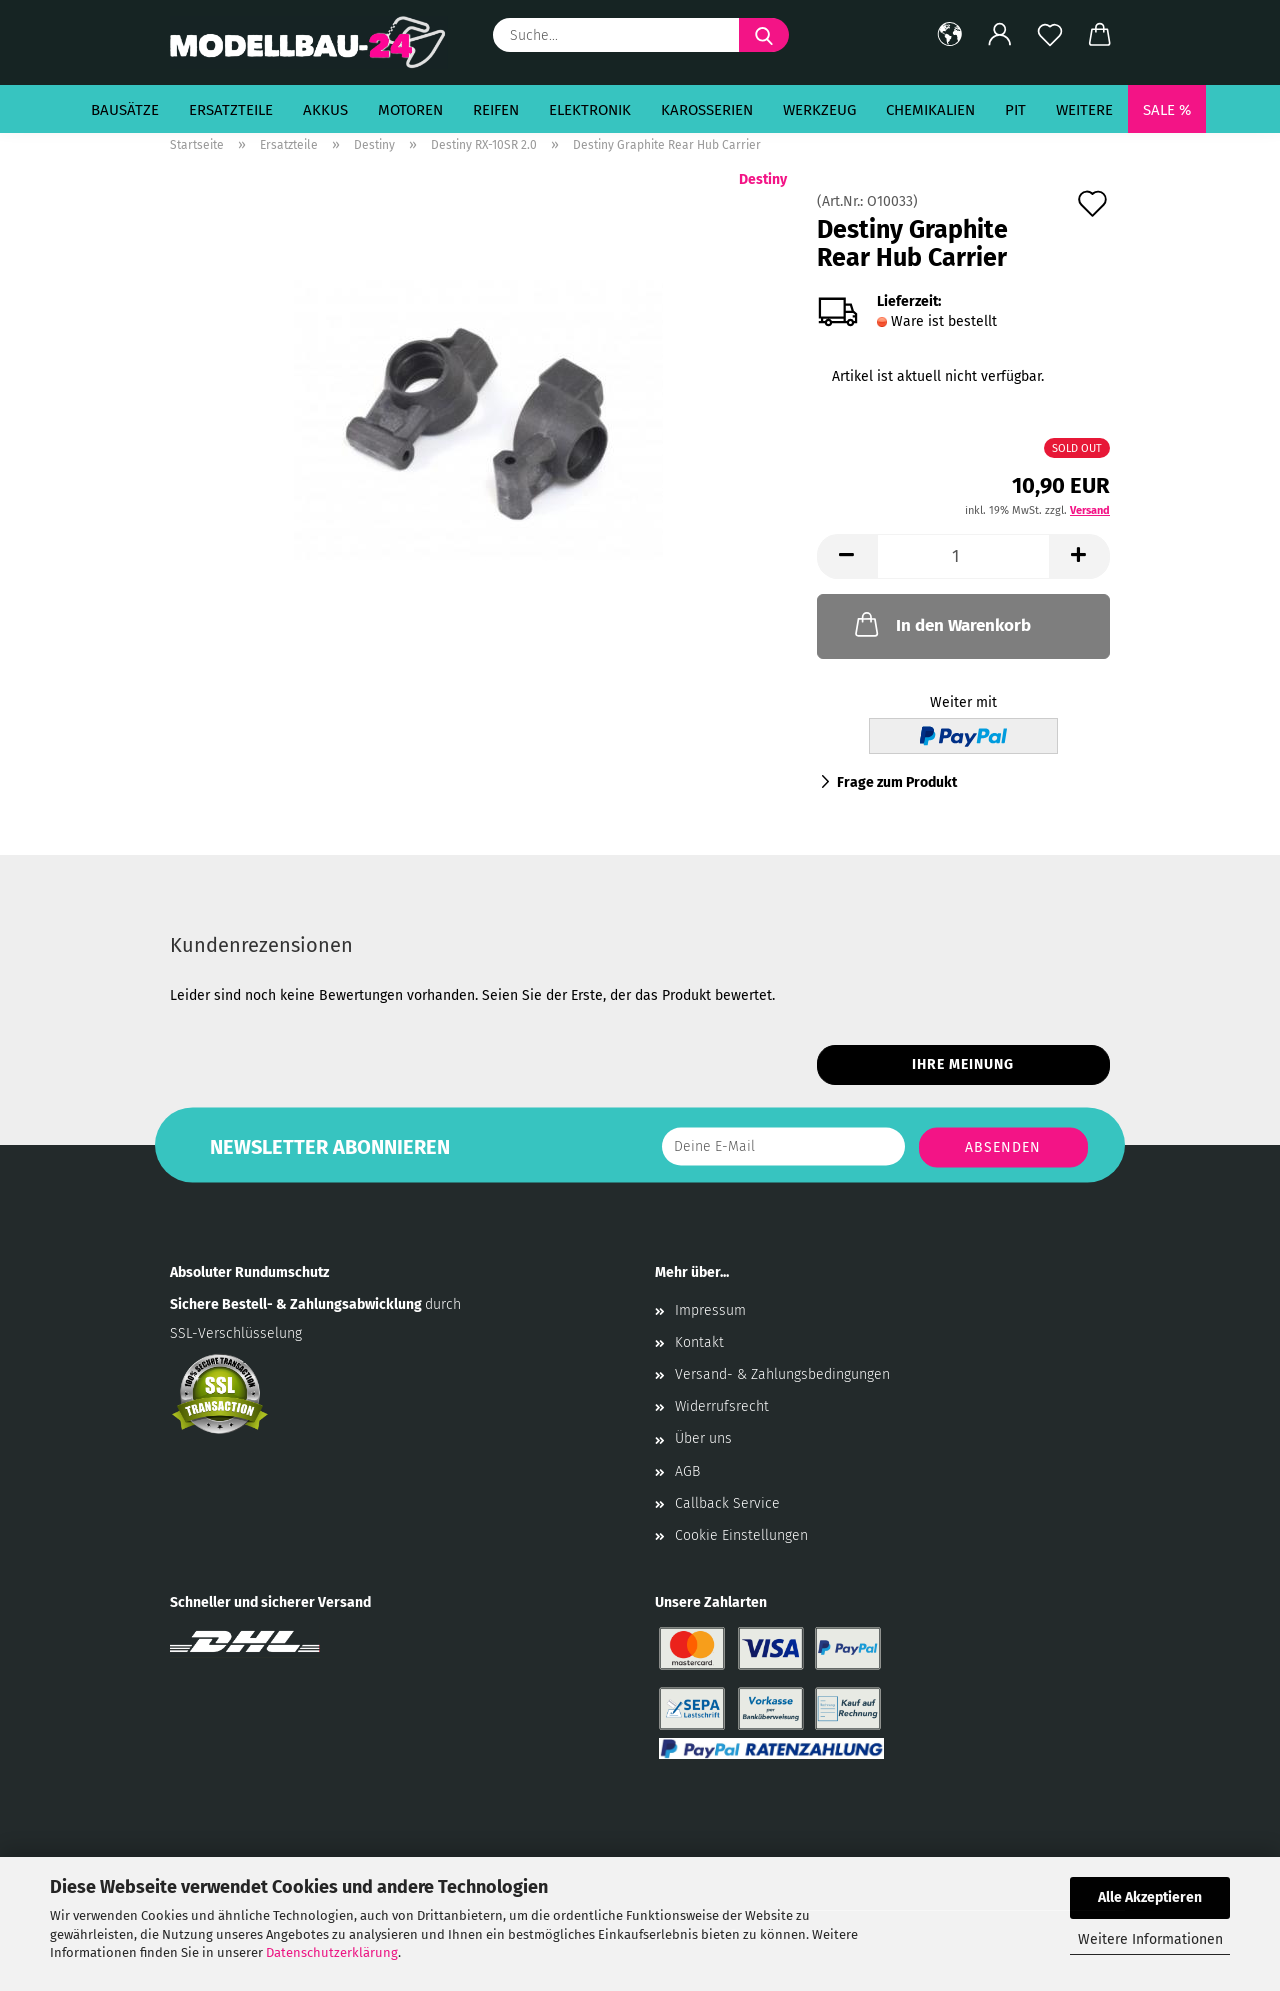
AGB (687, 1471)
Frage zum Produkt (897, 782)
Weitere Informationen (1150, 1939)
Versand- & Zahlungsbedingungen (782, 1374)
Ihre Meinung (963, 1064)
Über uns (703, 1438)
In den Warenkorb (941, 624)
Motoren (410, 110)
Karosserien (707, 110)
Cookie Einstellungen (741, 1535)
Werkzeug (819, 110)
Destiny (763, 179)
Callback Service (727, 1503)
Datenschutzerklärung (332, 1952)
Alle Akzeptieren (1150, 1897)
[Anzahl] (963, 556)
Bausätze (125, 110)
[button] (950, 35)
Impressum (710, 1310)
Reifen (496, 110)
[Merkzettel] (1050, 35)
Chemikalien (930, 110)
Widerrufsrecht (722, 1406)
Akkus (325, 110)
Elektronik (590, 110)
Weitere (1084, 110)
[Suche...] (764, 35)
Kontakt (699, 1342)
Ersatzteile (231, 110)
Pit (1015, 110)
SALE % (1167, 110)
